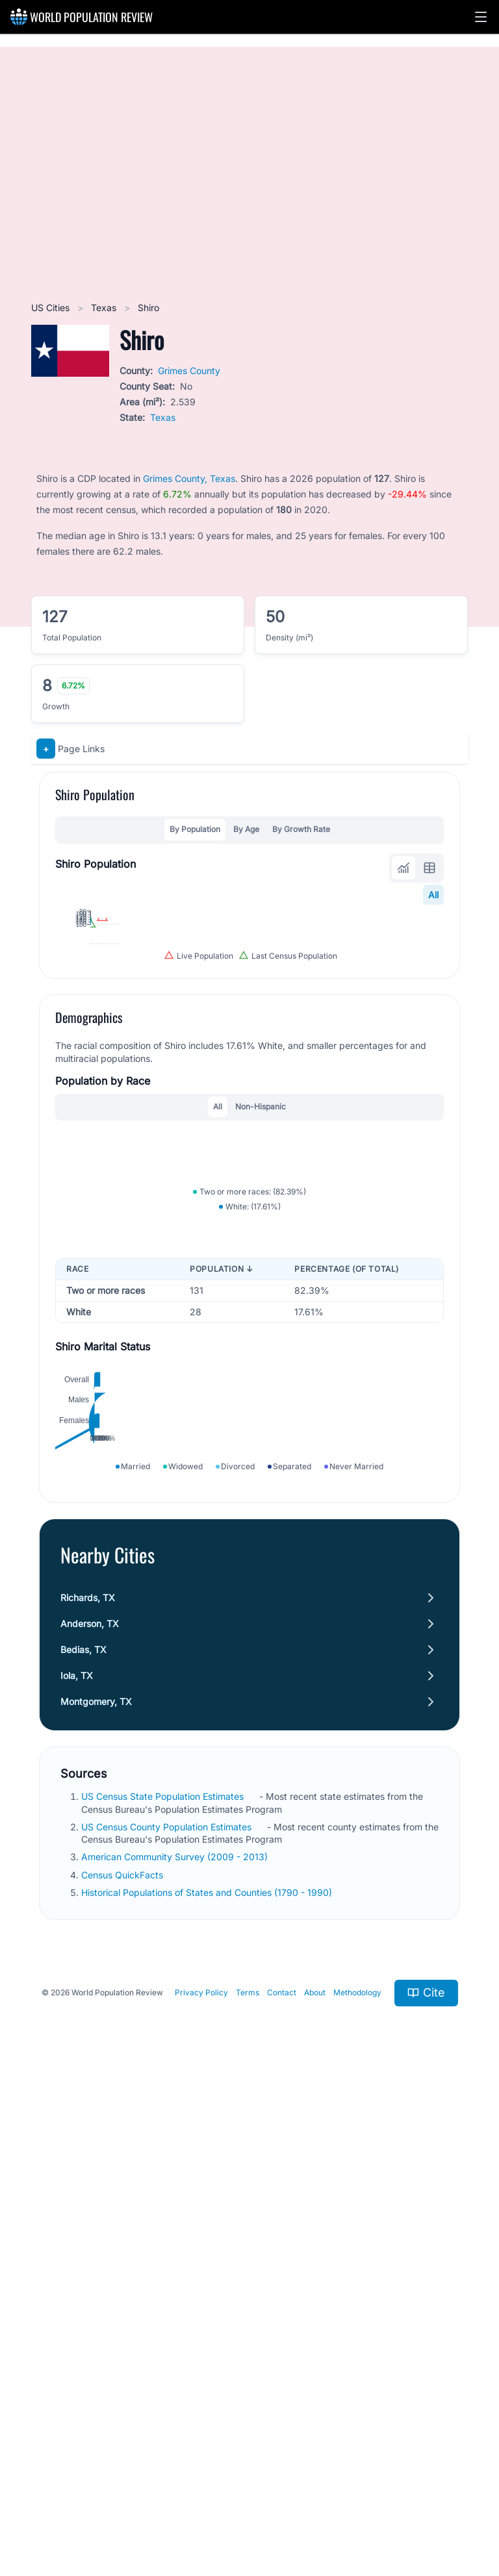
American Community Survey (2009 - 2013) (175, 2343)
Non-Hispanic (260, 1334)
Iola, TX (76, 2161)
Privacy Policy (201, 2479)
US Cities (51, 307)
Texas (105, 307)
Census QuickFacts (123, 2361)
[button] (481, 17)
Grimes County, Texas (189, 478)
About (315, 2479)
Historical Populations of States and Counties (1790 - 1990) (208, 2378)
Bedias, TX (83, 2135)
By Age (246, 829)
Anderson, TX (89, 2109)
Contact (281, 2479)
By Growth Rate (301, 829)
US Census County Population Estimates (167, 2313)
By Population (195, 829)
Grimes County (189, 370)
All (433, 894)
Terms (247, 2479)
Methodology (357, 2479)
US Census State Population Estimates (163, 2282)
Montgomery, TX (96, 2187)
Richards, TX (87, 2084)
